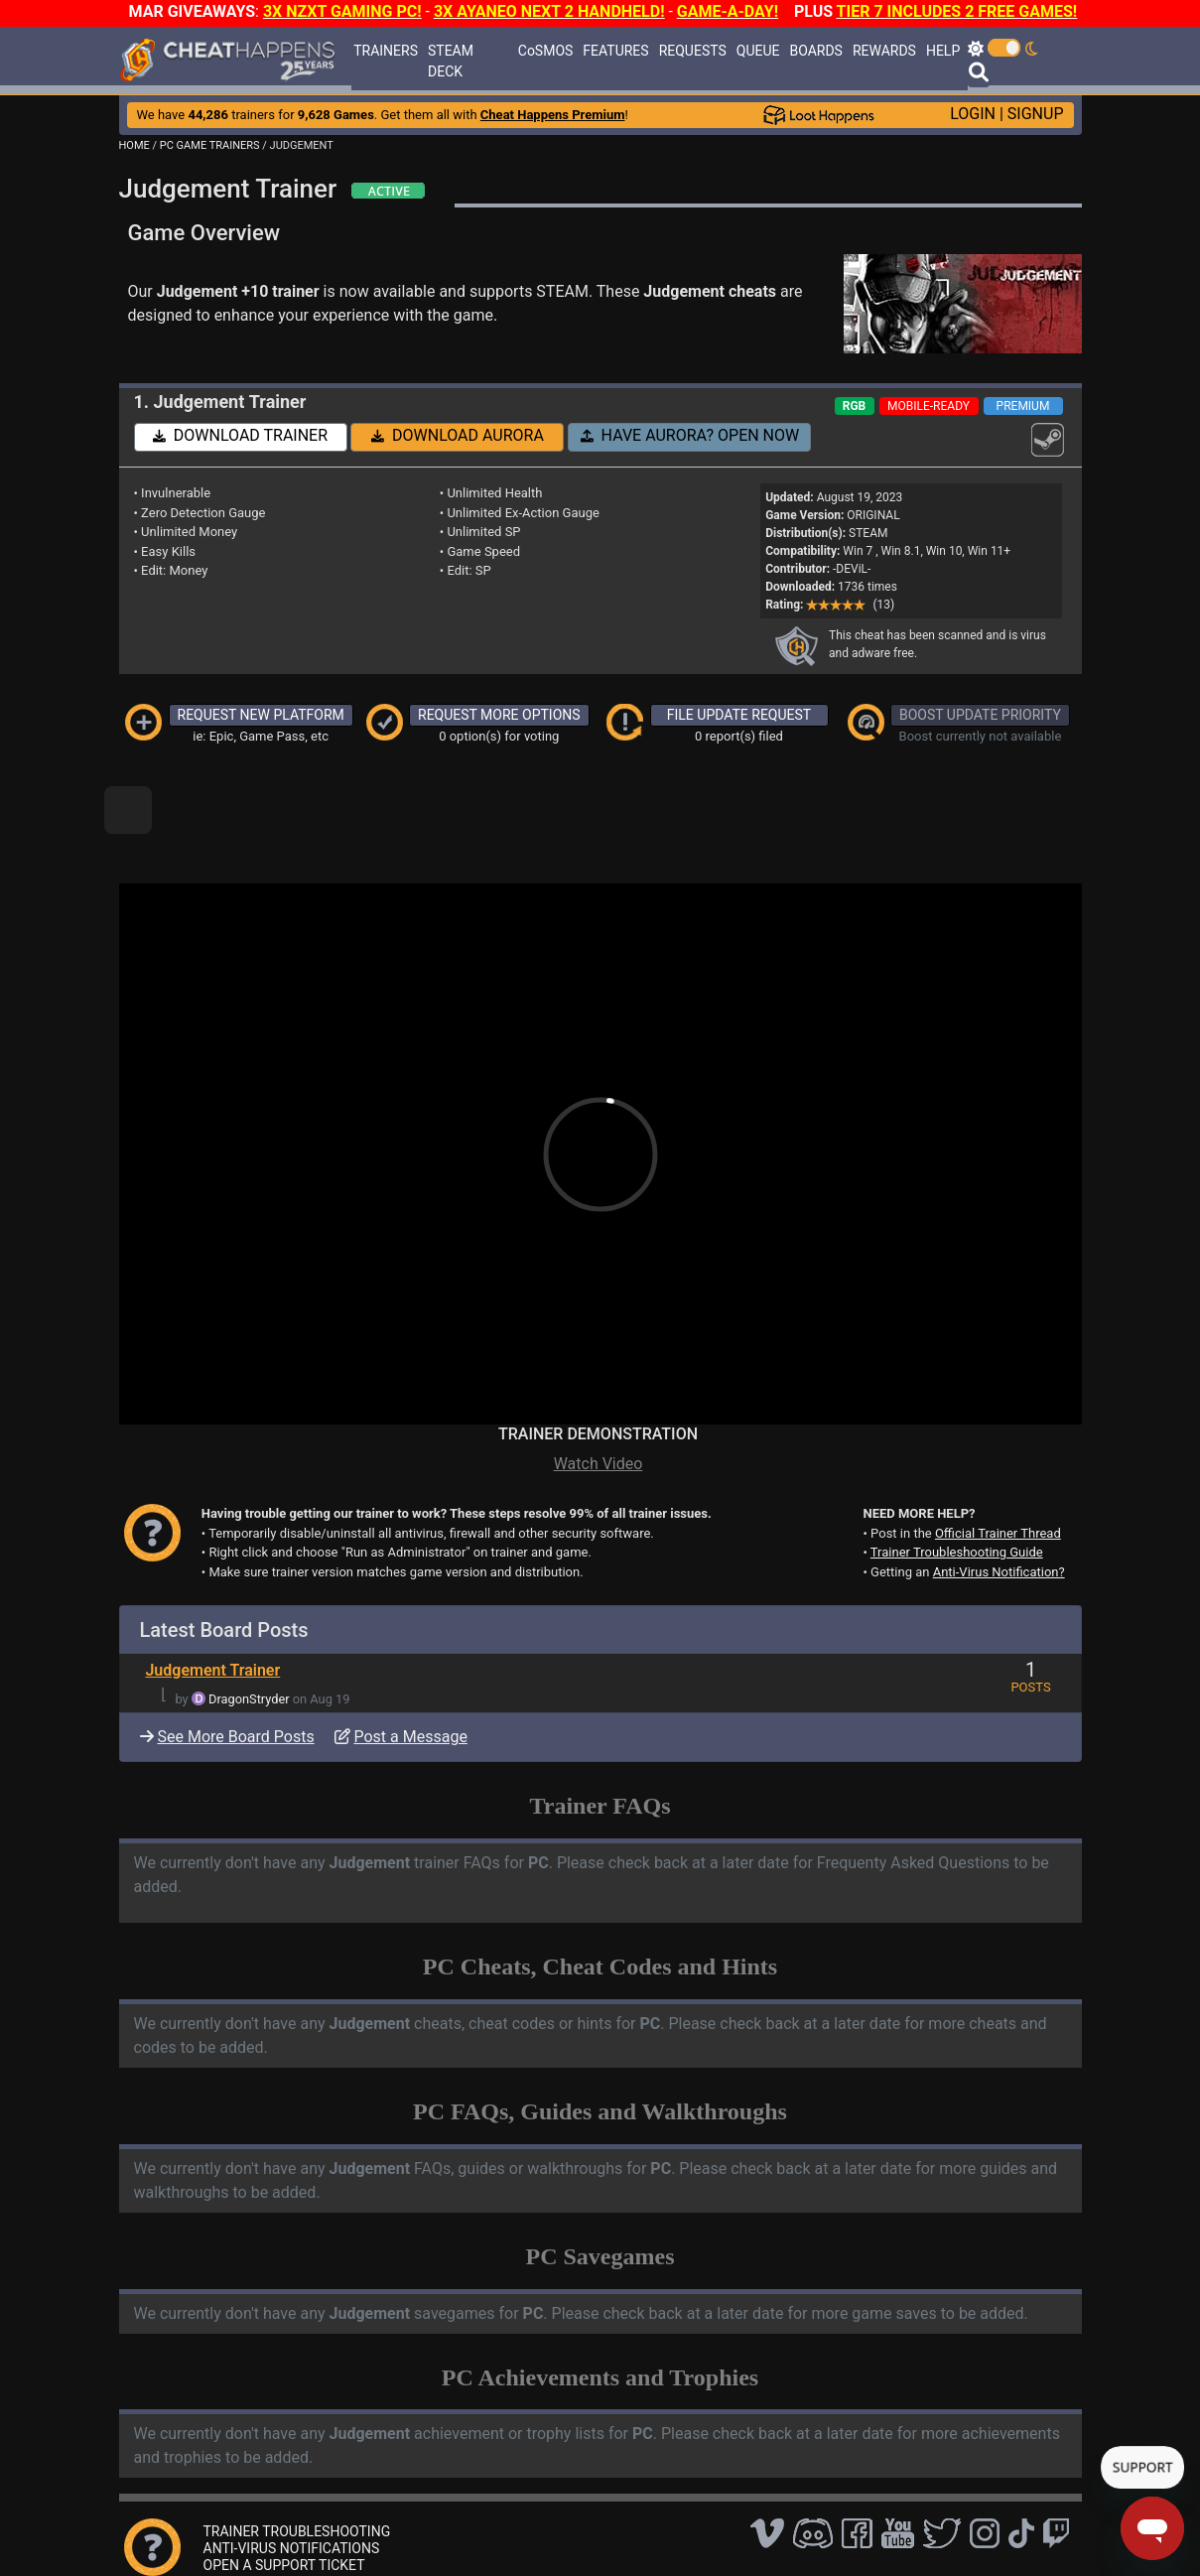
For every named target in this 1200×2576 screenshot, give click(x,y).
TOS (629, 2530)
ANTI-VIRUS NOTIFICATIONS (291, 2481)
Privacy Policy (559, 2530)
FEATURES (615, 51)
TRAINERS (385, 51)
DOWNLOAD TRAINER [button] (240, 435)
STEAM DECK (450, 61)
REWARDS (884, 51)
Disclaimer (472, 2530)
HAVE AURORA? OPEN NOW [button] (690, 435)
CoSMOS (546, 51)
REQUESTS (693, 51)
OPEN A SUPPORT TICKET (284, 2498)
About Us (689, 2530)
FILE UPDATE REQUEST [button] (739, 715)
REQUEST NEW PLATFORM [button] (261, 715)
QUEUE (758, 51)
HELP (943, 51)
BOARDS (815, 51)
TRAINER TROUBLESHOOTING (297, 2464)
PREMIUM (1023, 406)
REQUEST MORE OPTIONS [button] (499, 715)
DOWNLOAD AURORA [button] (457, 435)
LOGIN (973, 113)
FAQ (416, 2530)
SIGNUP (1035, 113)
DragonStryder (249, 1631)
